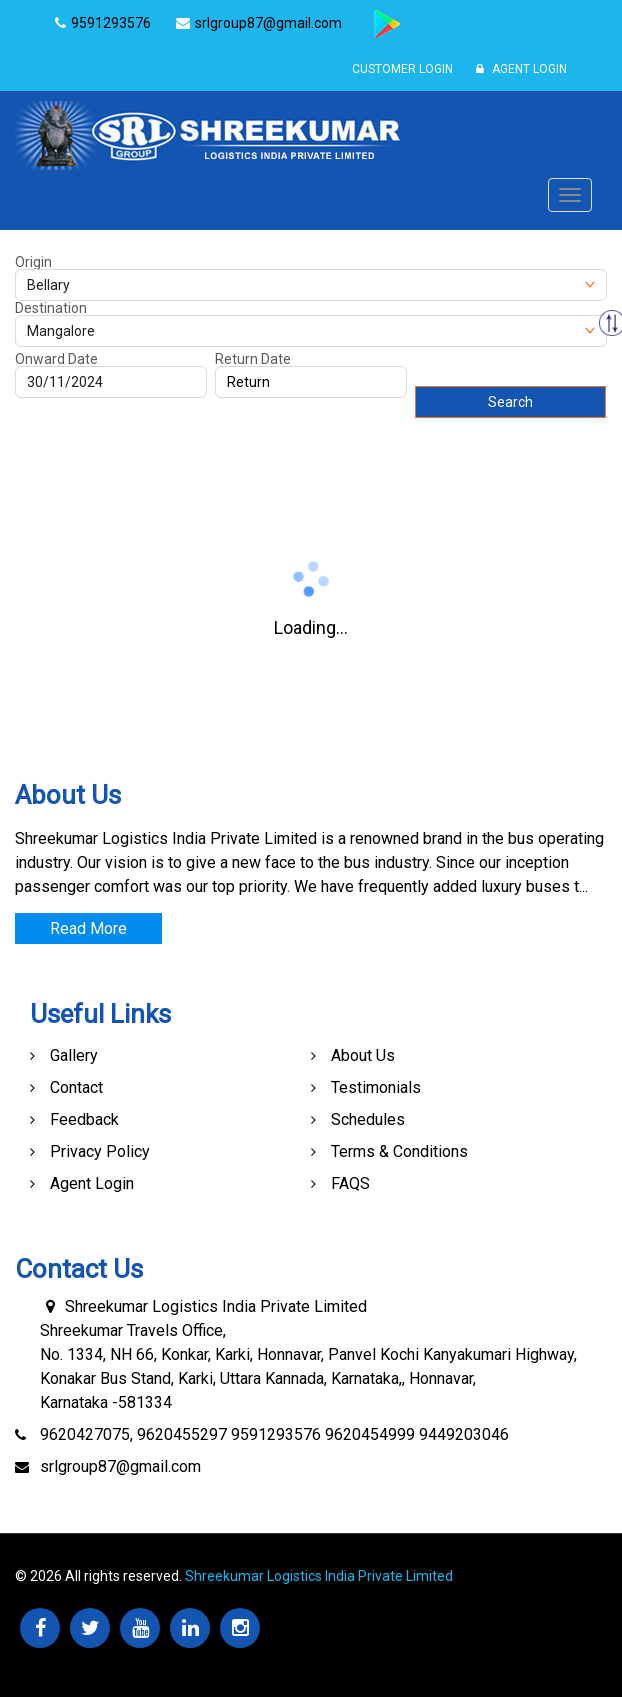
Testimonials (376, 1087)
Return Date (253, 359)
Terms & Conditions (399, 1151)
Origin (33, 262)
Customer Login (402, 69)
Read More (88, 928)
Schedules (368, 1119)
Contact (76, 1087)
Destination (51, 308)
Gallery (74, 1055)
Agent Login (521, 69)
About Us (363, 1055)
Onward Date (56, 359)
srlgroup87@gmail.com (120, 1466)
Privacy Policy (100, 1151)
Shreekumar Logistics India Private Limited (319, 1576)
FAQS (350, 1183)
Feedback (84, 1119)
